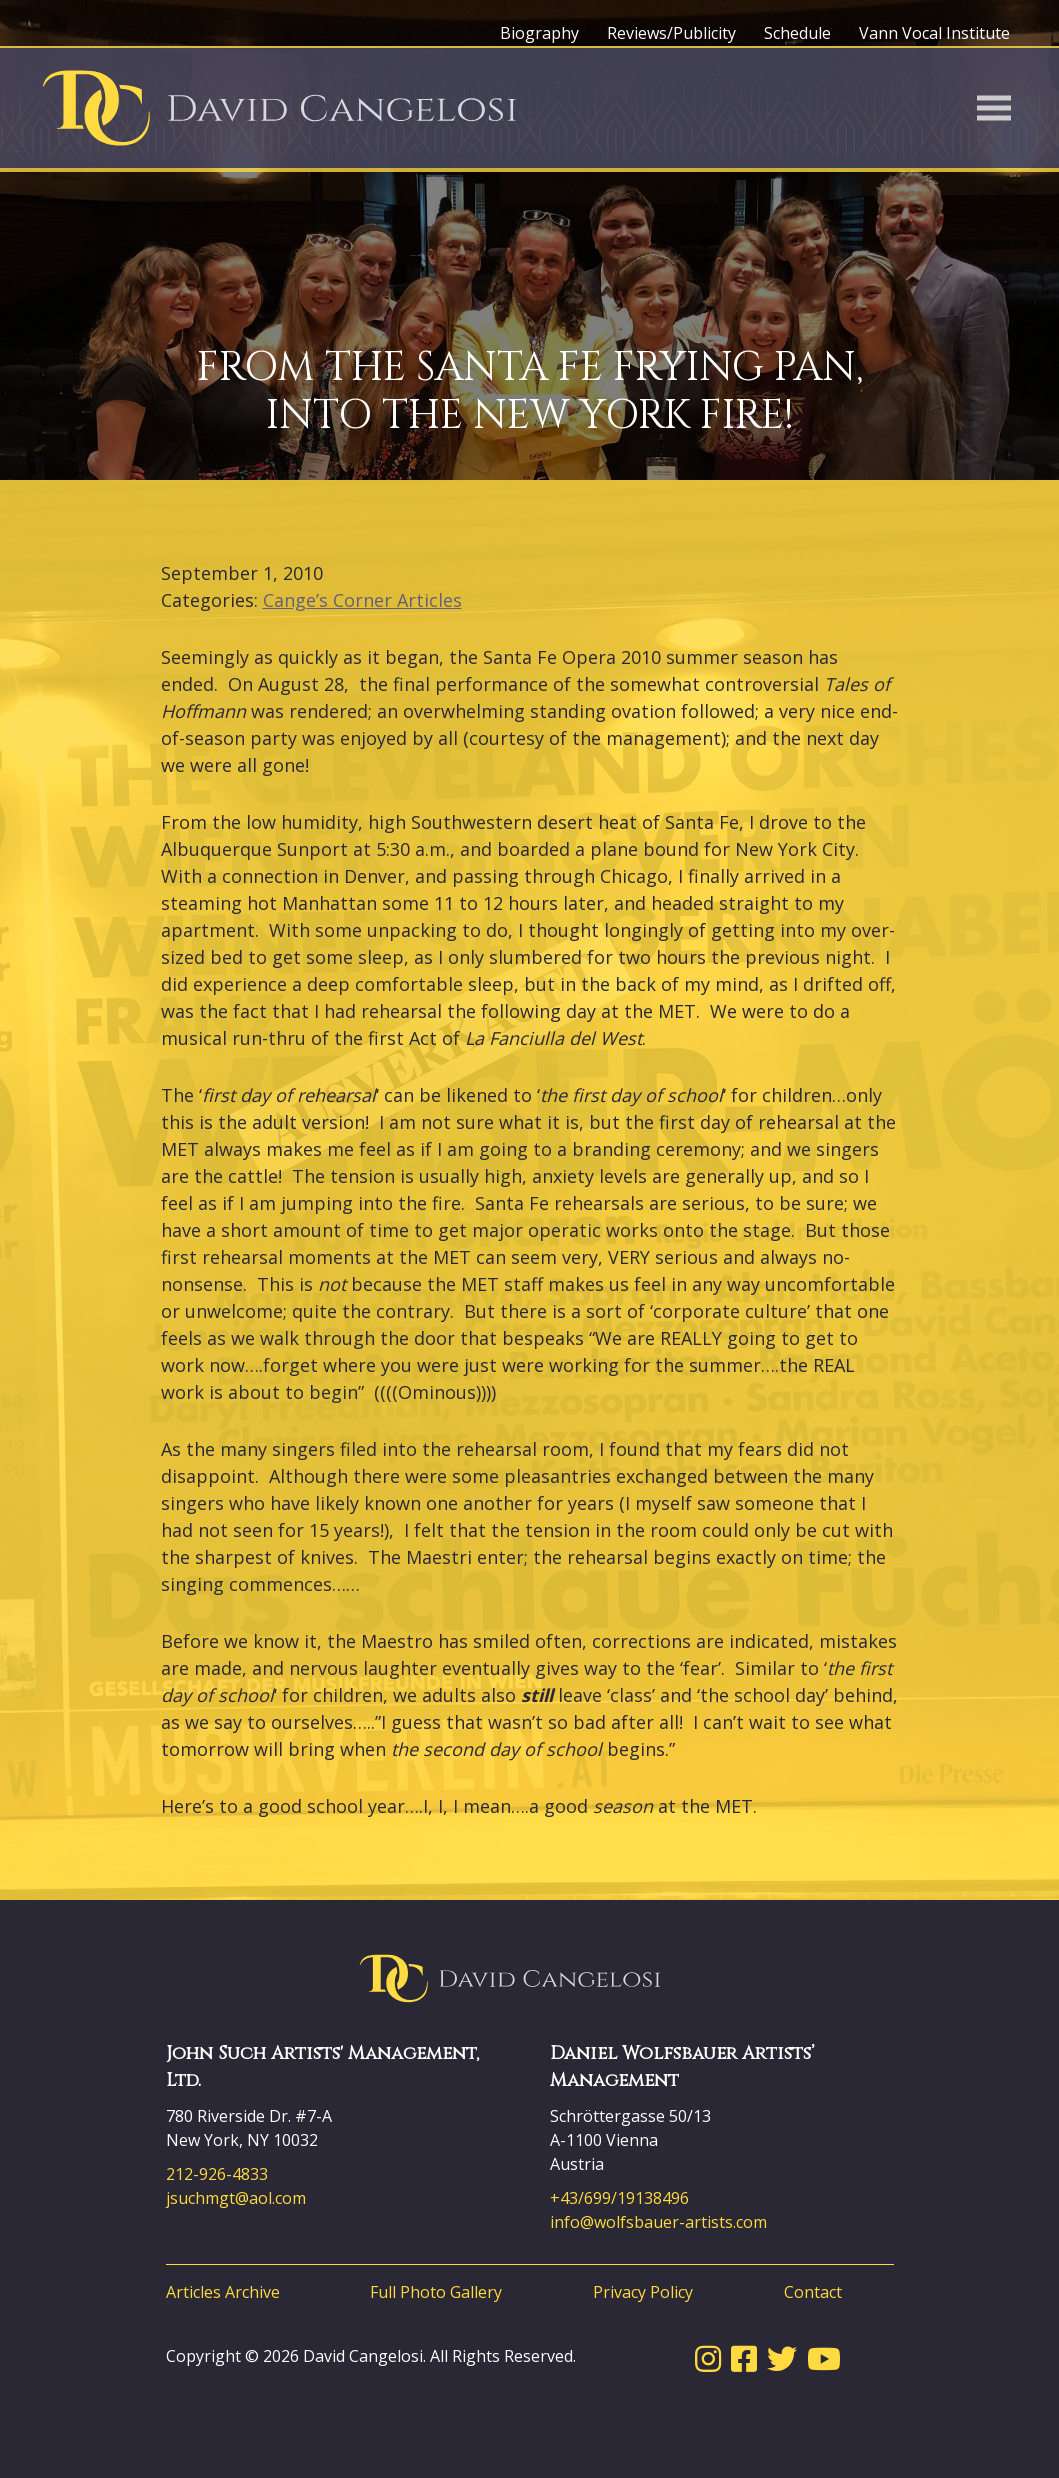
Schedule (797, 33)
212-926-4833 (217, 2174)
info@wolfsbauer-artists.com (658, 2222)
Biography (539, 33)
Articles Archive (223, 2292)
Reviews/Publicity (671, 33)
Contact (813, 2292)
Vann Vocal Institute (934, 33)
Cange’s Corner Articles (362, 600)
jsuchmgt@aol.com (236, 2198)
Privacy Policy (643, 2292)
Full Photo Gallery (436, 2292)
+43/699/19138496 (619, 2198)
